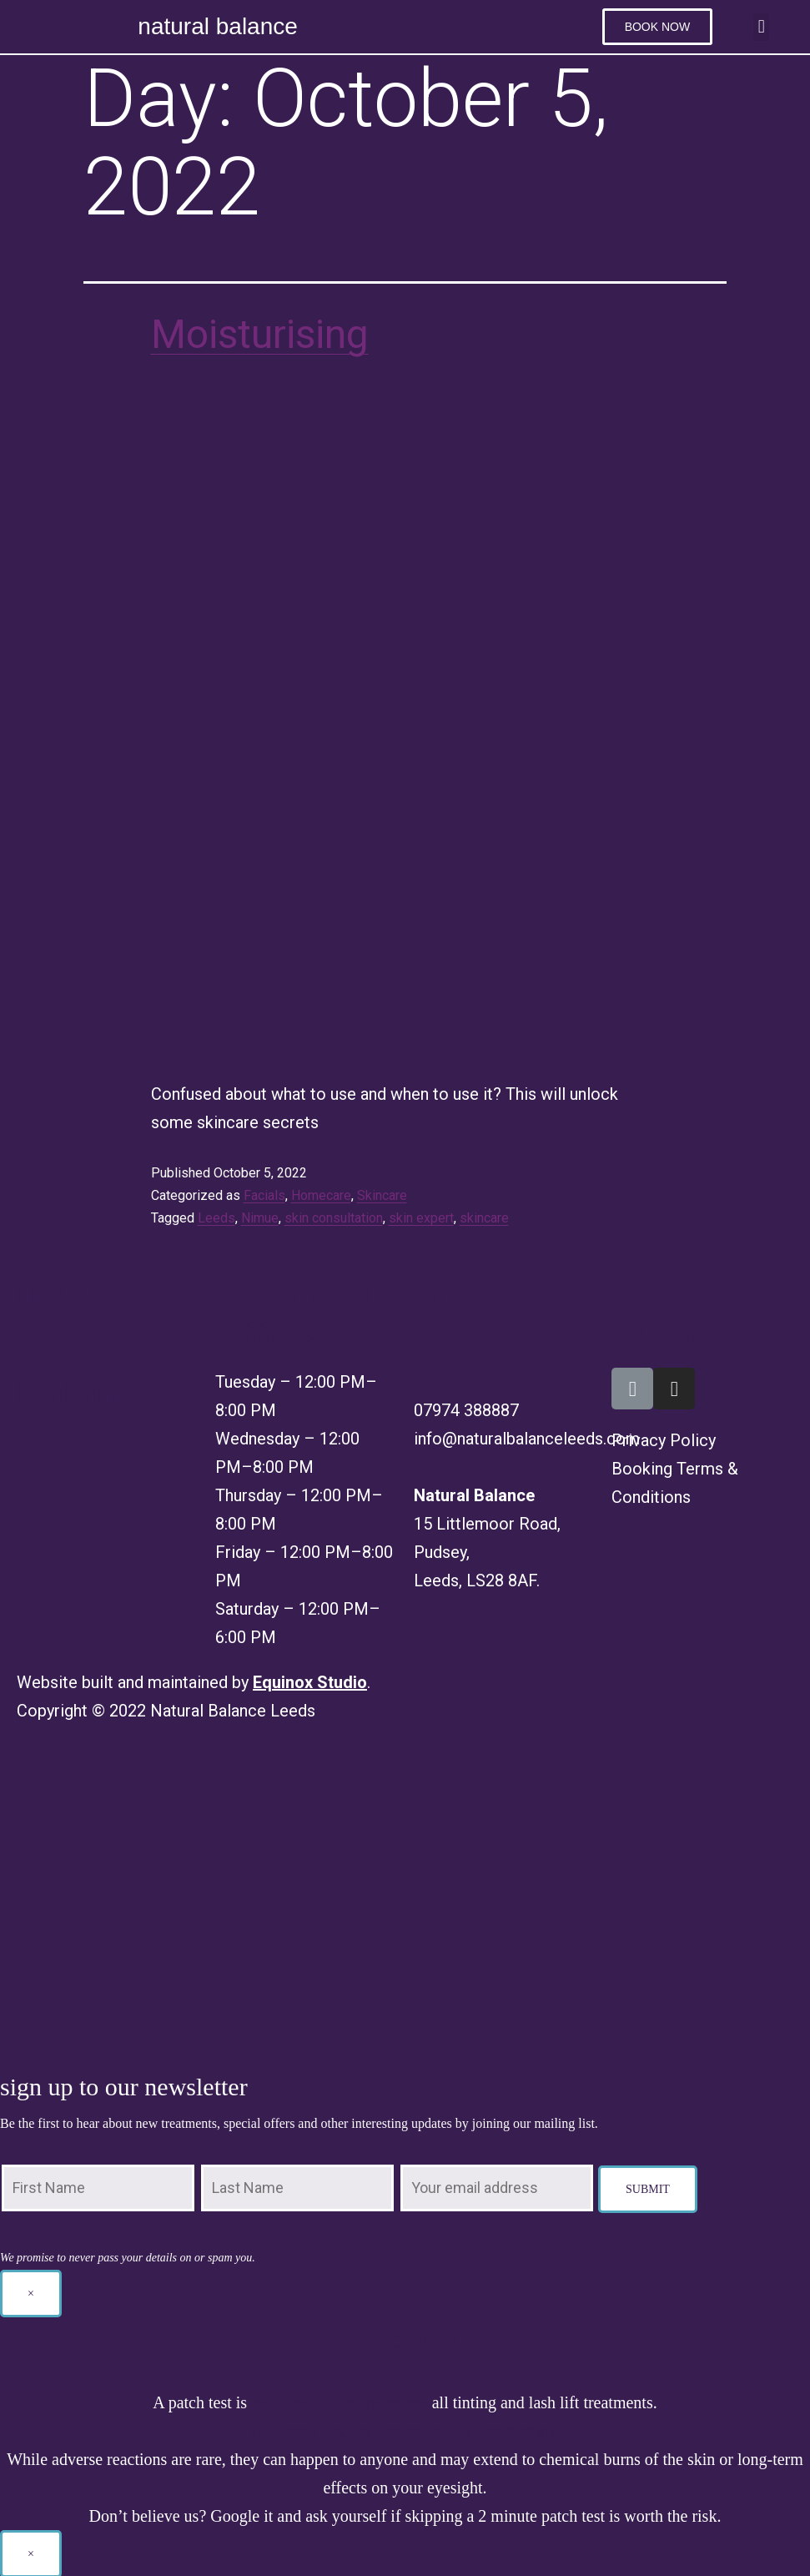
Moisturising (260, 332)
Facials (264, 1194)
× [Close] (31, 2292)
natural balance (217, 26)
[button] (657, 26)
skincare (484, 1216)
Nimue (260, 1216)
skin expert (421, 1216)
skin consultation (333, 1216)
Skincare (382, 1194)
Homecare (321, 1194)
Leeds (216, 1216)
